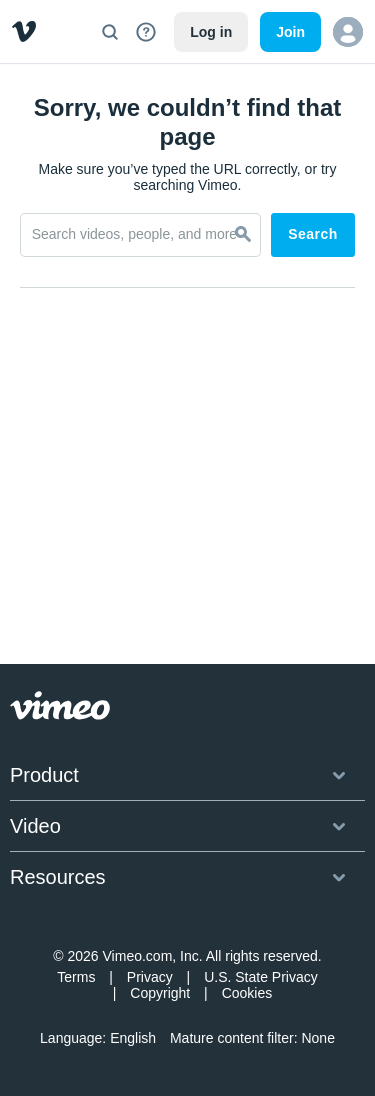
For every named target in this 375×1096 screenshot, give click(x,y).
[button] (348, 32)
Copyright (160, 993)
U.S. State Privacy (261, 977)
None (317, 1038)
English (133, 1038)
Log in (211, 32)
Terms (76, 977)
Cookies (247, 993)
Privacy (150, 977)
